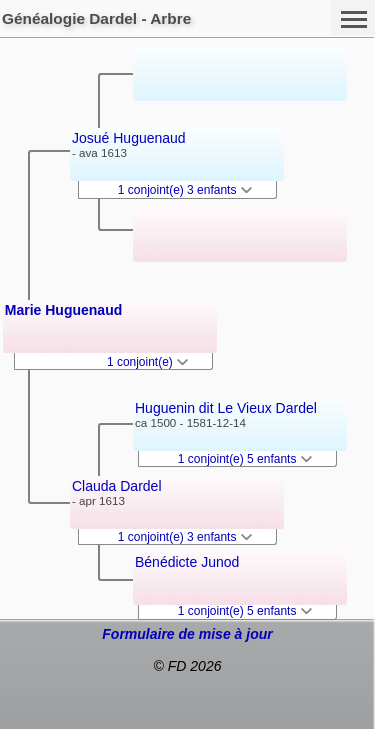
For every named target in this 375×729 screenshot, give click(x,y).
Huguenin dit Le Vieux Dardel (226, 408)
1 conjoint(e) (147, 362)
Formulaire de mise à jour (187, 634)
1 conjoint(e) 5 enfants (245, 459)
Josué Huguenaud (129, 138)
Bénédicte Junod (187, 562)
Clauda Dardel (117, 486)
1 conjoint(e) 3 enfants (185, 190)
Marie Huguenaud (63, 310)
